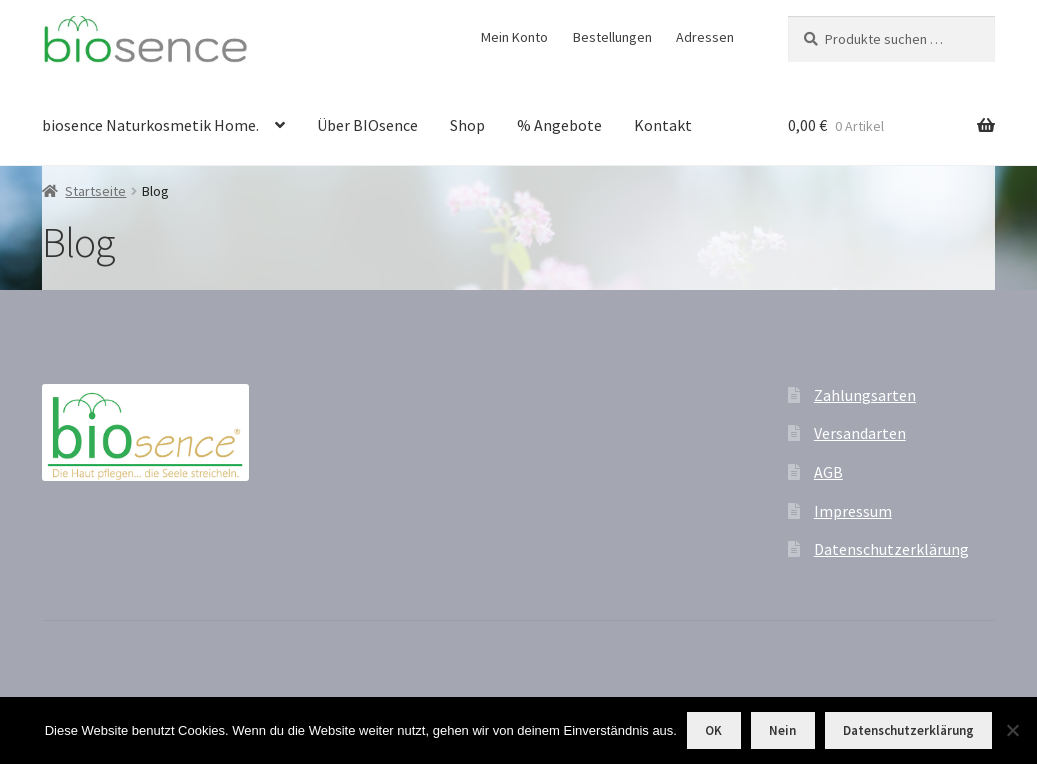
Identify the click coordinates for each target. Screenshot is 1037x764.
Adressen (705, 37)
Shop (467, 125)
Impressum (853, 511)
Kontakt (663, 125)
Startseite (95, 191)
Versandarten (860, 433)
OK (713, 730)
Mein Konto (514, 37)
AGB (828, 472)
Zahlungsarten (865, 395)
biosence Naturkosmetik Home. (150, 125)
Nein (782, 730)
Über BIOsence (367, 125)
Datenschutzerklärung (891, 549)
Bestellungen (612, 37)
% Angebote (559, 125)
